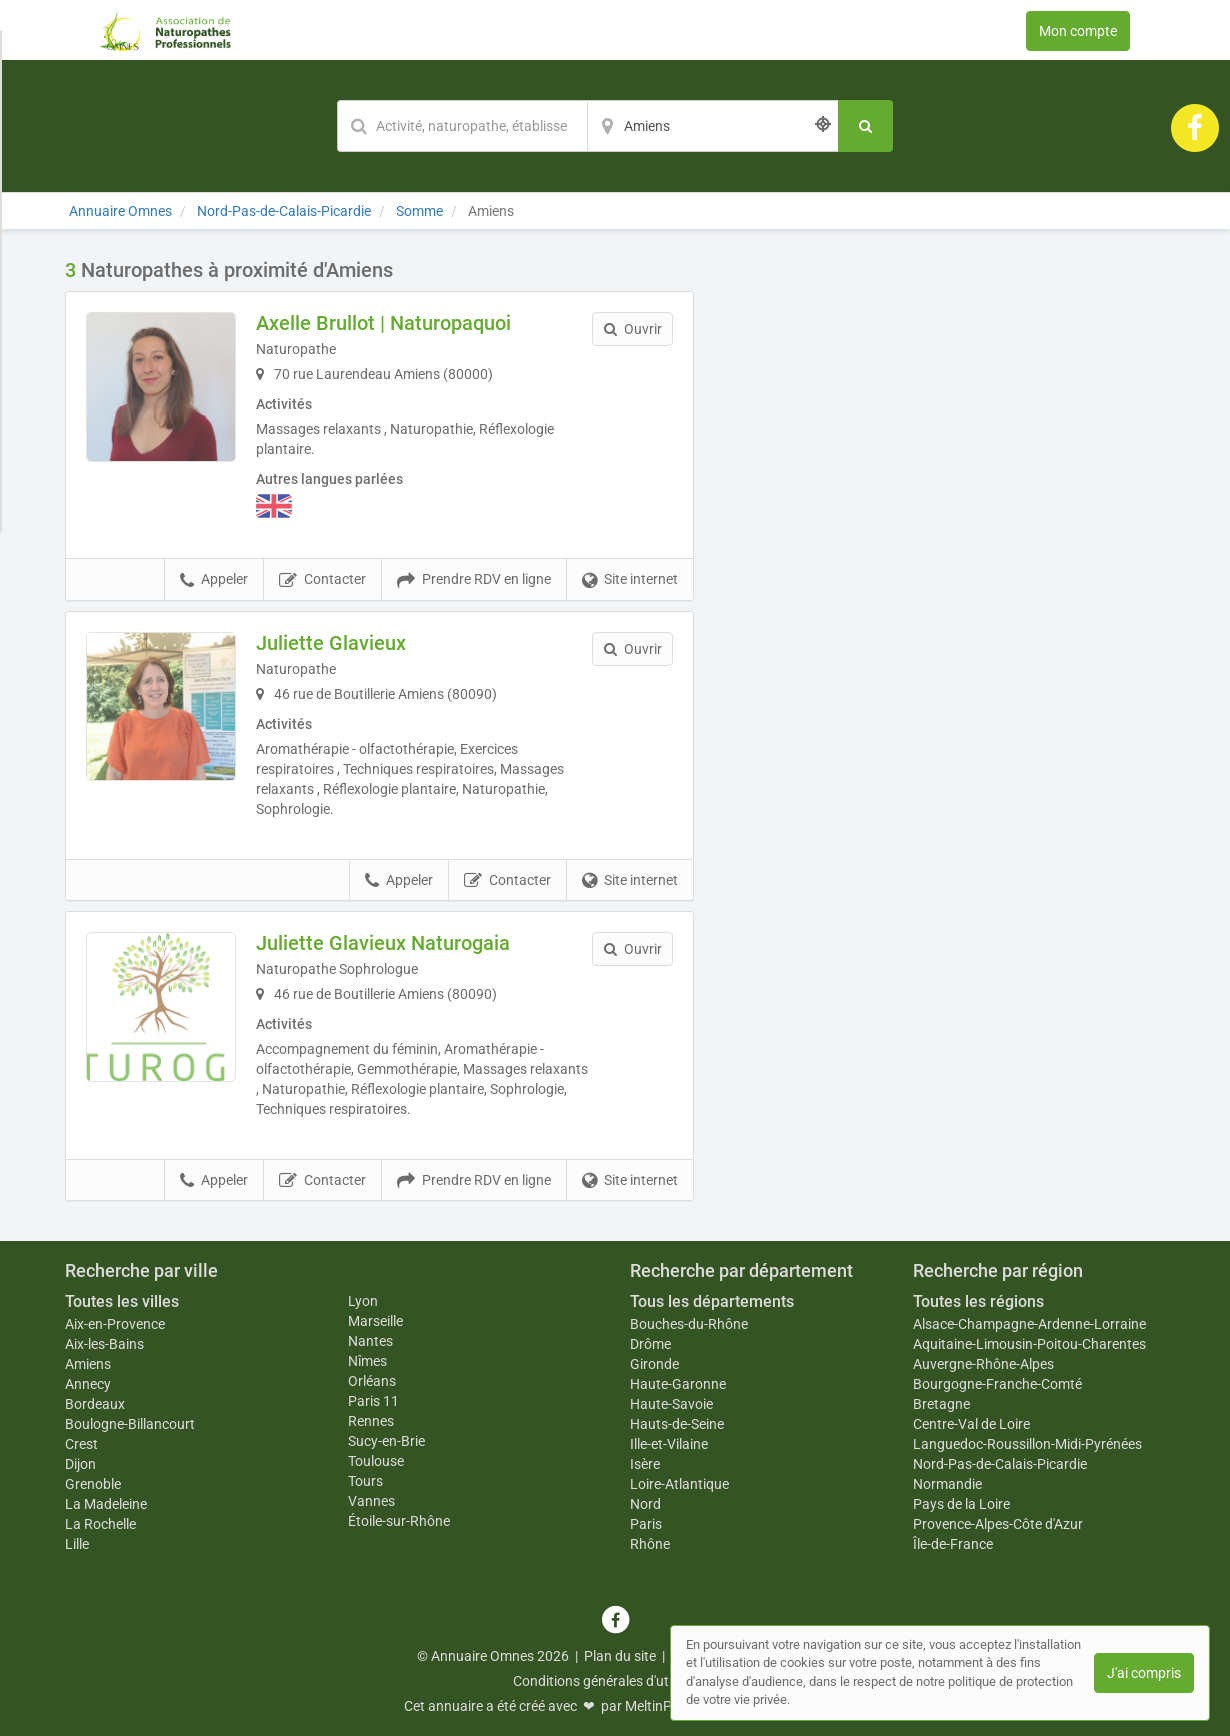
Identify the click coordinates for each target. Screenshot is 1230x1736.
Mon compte (1078, 31)
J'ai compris (1144, 1673)
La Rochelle (100, 1524)
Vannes (371, 1501)
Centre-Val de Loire (971, 1424)
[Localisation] (713, 126)
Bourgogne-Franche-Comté (997, 1384)
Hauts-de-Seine (677, 1424)
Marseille (375, 1321)
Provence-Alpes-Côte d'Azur (998, 1524)
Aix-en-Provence (115, 1324)
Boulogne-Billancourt (130, 1424)
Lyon (363, 1301)
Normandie (947, 1484)
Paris (646, 1524)
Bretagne (941, 1404)
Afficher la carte (944, 542)
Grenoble (93, 1484)
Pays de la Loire (961, 1504)
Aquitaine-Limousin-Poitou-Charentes (1029, 1344)
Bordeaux (95, 1404)
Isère (645, 1464)
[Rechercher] (865, 126)
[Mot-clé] (462, 126)
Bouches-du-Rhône (689, 1324)
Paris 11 (373, 1401)
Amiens (88, 1364)
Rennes (371, 1421)
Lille (77, 1544)
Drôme (650, 1344)
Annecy (88, 1384)
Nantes (370, 1341)
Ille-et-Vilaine (669, 1444)
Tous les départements (712, 1301)
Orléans (372, 1381)
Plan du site (620, 1656)
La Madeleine (106, 1504)
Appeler (214, 580)
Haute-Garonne (678, 1384)
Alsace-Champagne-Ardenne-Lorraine (1029, 1324)
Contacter (322, 580)
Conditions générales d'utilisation (615, 1681)
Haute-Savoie (671, 1404)
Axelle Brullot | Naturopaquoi (383, 323)
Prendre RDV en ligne (474, 580)
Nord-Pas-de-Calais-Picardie (1000, 1464)
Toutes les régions (978, 1301)
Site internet (630, 580)
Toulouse (376, 1461)
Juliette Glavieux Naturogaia (383, 943)
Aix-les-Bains (104, 1344)
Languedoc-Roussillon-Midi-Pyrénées (1027, 1444)
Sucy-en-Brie (386, 1441)
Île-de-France (953, 1544)
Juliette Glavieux (331, 643)
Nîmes (367, 1361)
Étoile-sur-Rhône (399, 1521)
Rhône (650, 1544)
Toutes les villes (122, 1301)
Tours (365, 1481)
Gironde (654, 1364)
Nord (645, 1504)
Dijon (80, 1464)
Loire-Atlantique (679, 1484)
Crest (81, 1444)
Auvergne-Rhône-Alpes (983, 1364)
